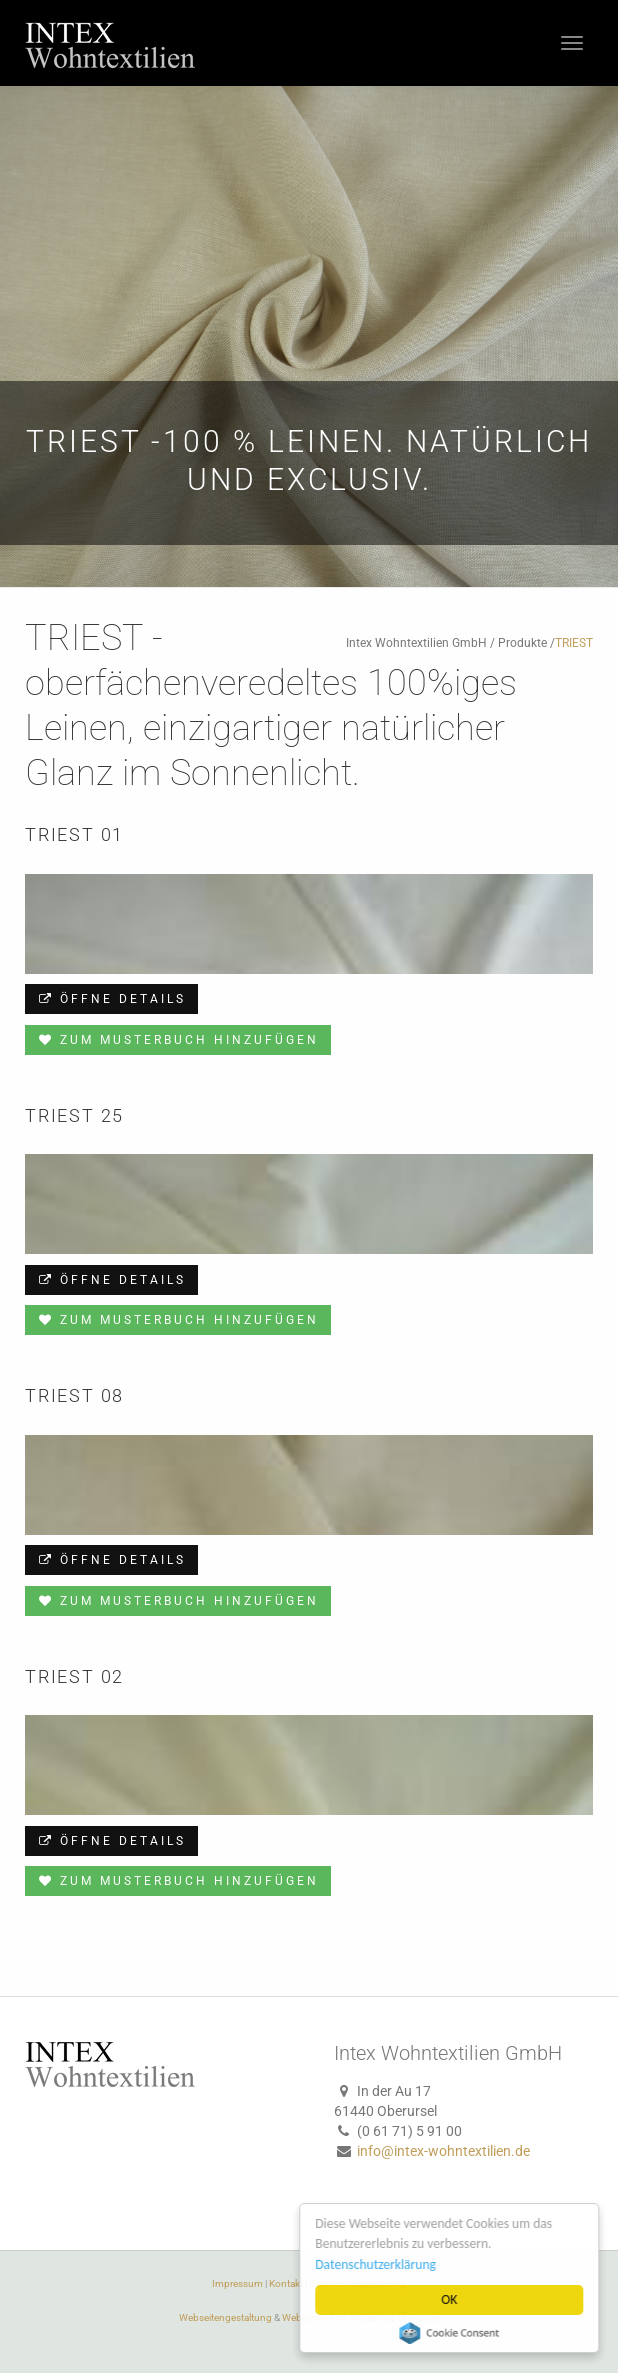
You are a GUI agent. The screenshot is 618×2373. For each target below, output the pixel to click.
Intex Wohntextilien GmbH (416, 643)
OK (452, 2299)
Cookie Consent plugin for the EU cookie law (452, 2333)
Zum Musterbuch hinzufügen (178, 1040)
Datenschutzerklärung (378, 2264)
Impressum (237, 2283)
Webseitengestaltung (225, 2317)
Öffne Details (111, 999)
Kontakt (286, 2283)
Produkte (522, 643)
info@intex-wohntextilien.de (443, 2151)
